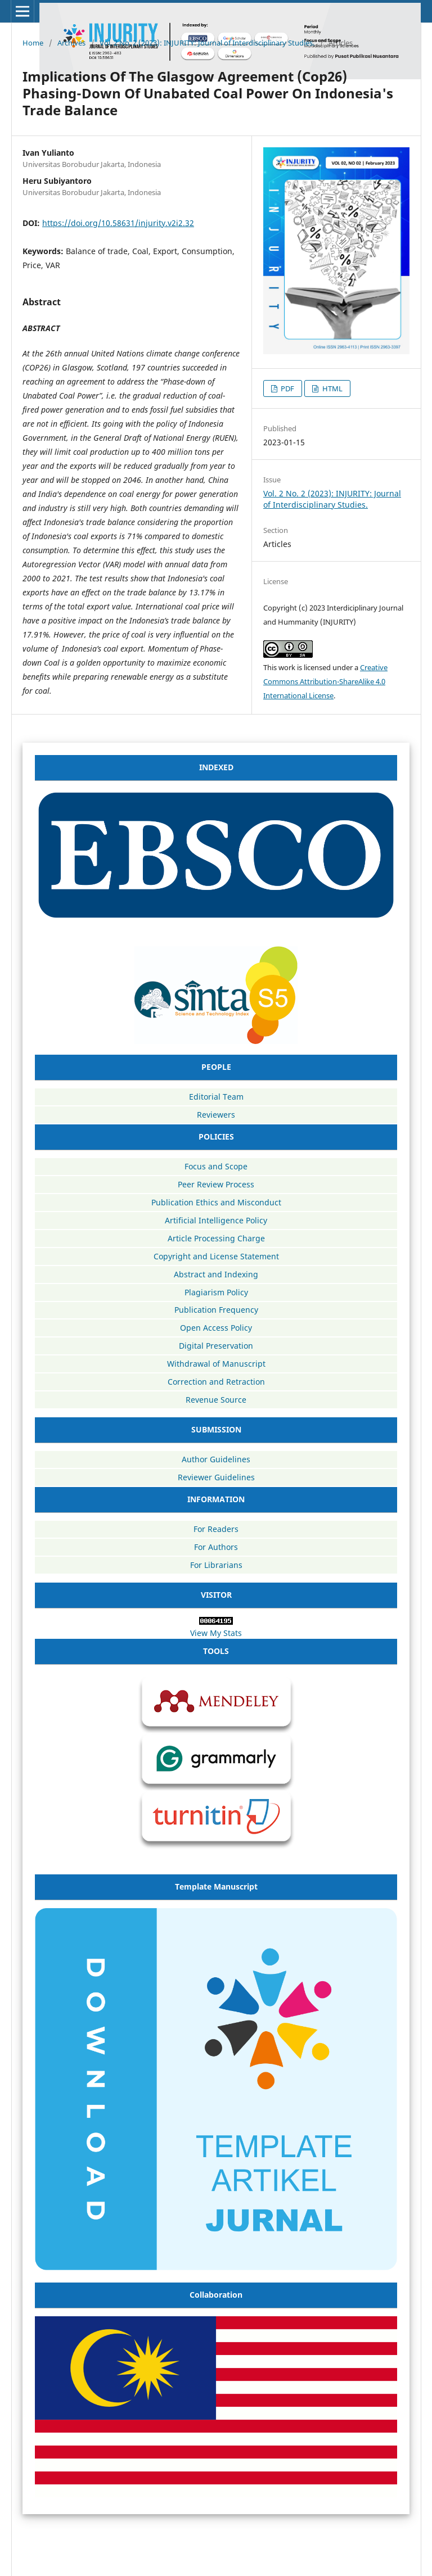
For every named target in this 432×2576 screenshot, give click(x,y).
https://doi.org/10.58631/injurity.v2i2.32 (118, 223)
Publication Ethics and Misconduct (216, 1202)
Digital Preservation (216, 1345)
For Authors (216, 1547)
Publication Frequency (216, 1309)
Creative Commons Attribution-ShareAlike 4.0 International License (325, 681)
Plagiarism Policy (216, 1292)
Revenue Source (216, 1399)
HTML (332, 388)
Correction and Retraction (216, 1381)
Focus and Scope (216, 1166)
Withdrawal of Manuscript (216, 1363)
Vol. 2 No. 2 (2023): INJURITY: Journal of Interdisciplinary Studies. (207, 43)
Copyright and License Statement (216, 1256)
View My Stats (216, 1633)
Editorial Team (216, 1096)
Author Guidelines (216, 1459)
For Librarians (216, 1565)
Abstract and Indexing (216, 1274)
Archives (71, 43)
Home (32, 43)
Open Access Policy (216, 1327)
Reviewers (216, 1114)
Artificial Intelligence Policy (216, 1220)
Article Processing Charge (216, 1238)
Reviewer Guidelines (216, 1477)
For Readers (216, 1529)
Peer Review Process (216, 1184)
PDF (286, 388)
